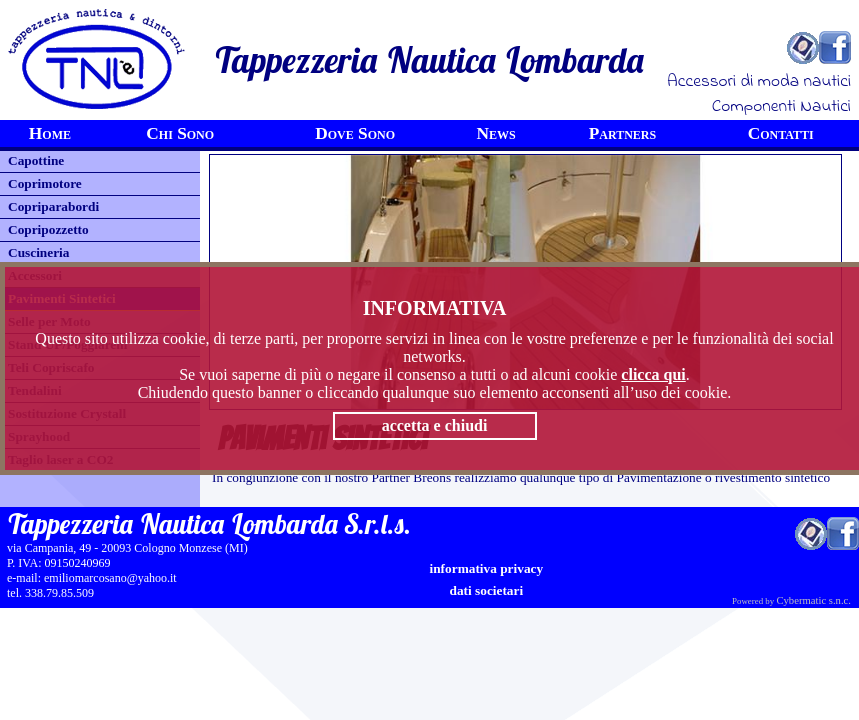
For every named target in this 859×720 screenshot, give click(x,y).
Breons (432, 477)
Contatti (781, 133)
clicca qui (653, 374)
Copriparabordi (53, 206)
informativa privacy (487, 568)
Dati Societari (486, 590)
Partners (623, 133)
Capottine (36, 160)
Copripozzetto (48, 229)
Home (50, 133)
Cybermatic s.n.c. (813, 600)
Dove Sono (355, 133)
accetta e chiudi (435, 425)
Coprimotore (45, 183)
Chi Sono (180, 133)
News (495, 133)
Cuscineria (38, 252)
